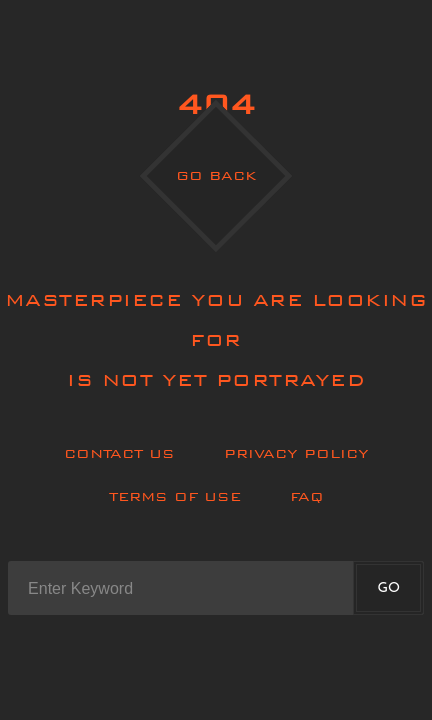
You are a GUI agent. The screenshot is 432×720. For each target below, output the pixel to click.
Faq (307, 496)
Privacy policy (296, 453)
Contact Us (119, 453)
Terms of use (175, 496)
